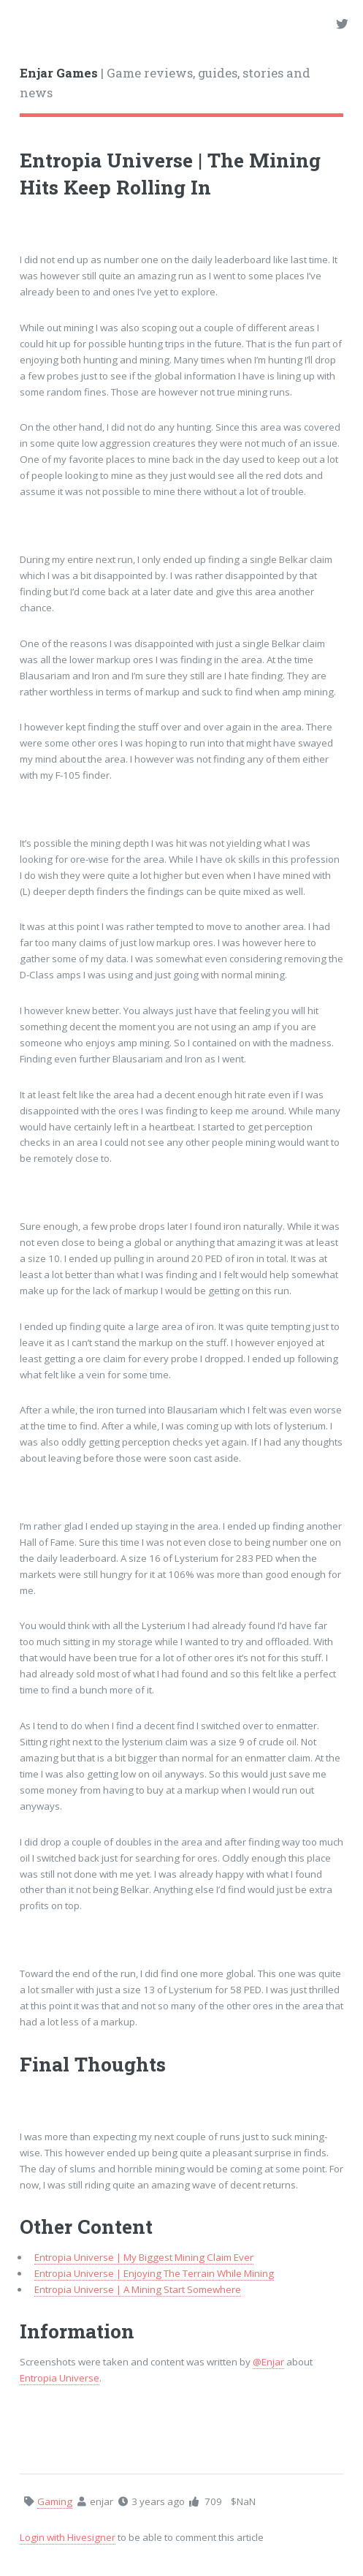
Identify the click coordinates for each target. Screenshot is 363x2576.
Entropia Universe (59, 2377)
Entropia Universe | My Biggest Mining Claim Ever (143, 2257)
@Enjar (268, 2361)
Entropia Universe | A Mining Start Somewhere (137, 2289)
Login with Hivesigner (67, 2537)
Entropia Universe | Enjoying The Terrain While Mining (154, 2273)
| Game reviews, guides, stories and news (165, 83)
